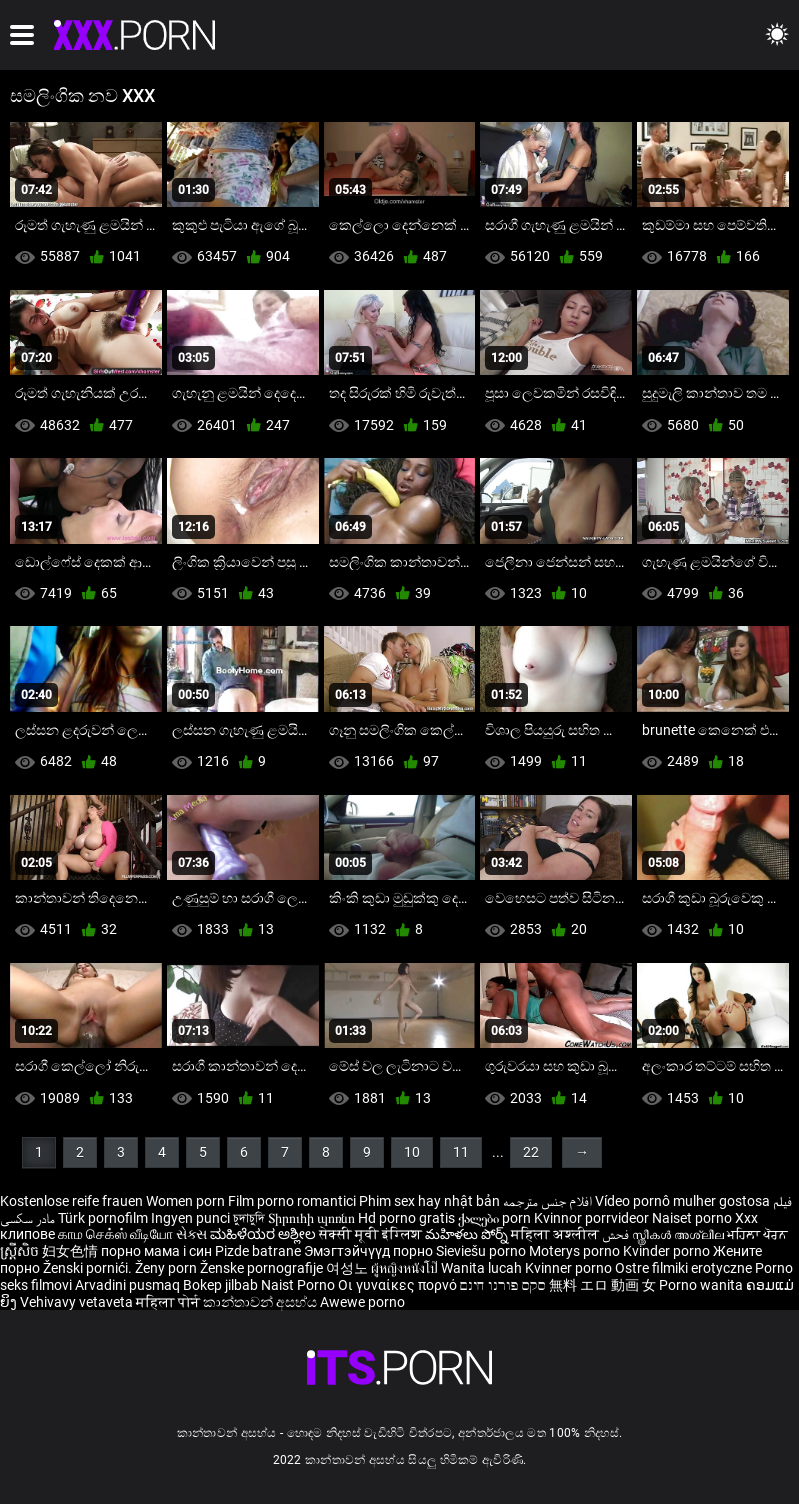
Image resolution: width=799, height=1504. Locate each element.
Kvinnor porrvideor (593, 1218)
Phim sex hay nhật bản (429, 1201)
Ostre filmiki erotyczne (683, 1268)
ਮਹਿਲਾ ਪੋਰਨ (757, 1234)
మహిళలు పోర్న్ (468, 1234)
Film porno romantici (292, 1201)
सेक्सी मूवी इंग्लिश (370, 1234)
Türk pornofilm (103, 1218)
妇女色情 (71, 1251)
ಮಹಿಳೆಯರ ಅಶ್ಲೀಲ (264, 1234)
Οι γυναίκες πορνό (399, 1285)
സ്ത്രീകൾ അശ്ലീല (679, 1234)
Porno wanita (702, 1285)
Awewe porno (362, 1302)
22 (531, 1152)
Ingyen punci (190, 1218)
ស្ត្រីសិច (21, 1251)
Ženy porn (167, 1268)
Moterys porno (576, 1251)
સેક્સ (191, 1234)
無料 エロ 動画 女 (602, 1285)
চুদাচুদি (249, 1218)
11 (461, 1152)
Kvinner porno (570, 1268)
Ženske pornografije (263, 1268)
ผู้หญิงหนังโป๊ (406, 1268)
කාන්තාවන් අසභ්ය (261, 1302)
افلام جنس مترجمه (547, 1201)
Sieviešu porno (482, 1251)
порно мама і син (156, 1251)
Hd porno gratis (406, 1218)
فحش (617, 1234)
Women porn (187, 1201)
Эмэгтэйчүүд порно (370, 1251)
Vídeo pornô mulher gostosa (682, 1201)
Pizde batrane (258, 1251)
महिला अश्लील (556, 1234)
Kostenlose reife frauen (71, 1201)
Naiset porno (693, 1218)
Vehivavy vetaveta (78, 1302)
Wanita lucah (483, 1268)
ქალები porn (496, 1218)
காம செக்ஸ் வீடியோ (115, 1234)
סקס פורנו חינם (503, 1285)
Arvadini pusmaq (129, 1285)
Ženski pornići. (89, 1268)
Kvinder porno (668, 1251)
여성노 (348, 1268)
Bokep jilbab (220, 1285)
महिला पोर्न (169, 1302)
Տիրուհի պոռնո (313, 1218)
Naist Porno (299, 1285)
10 (412, 1152)
